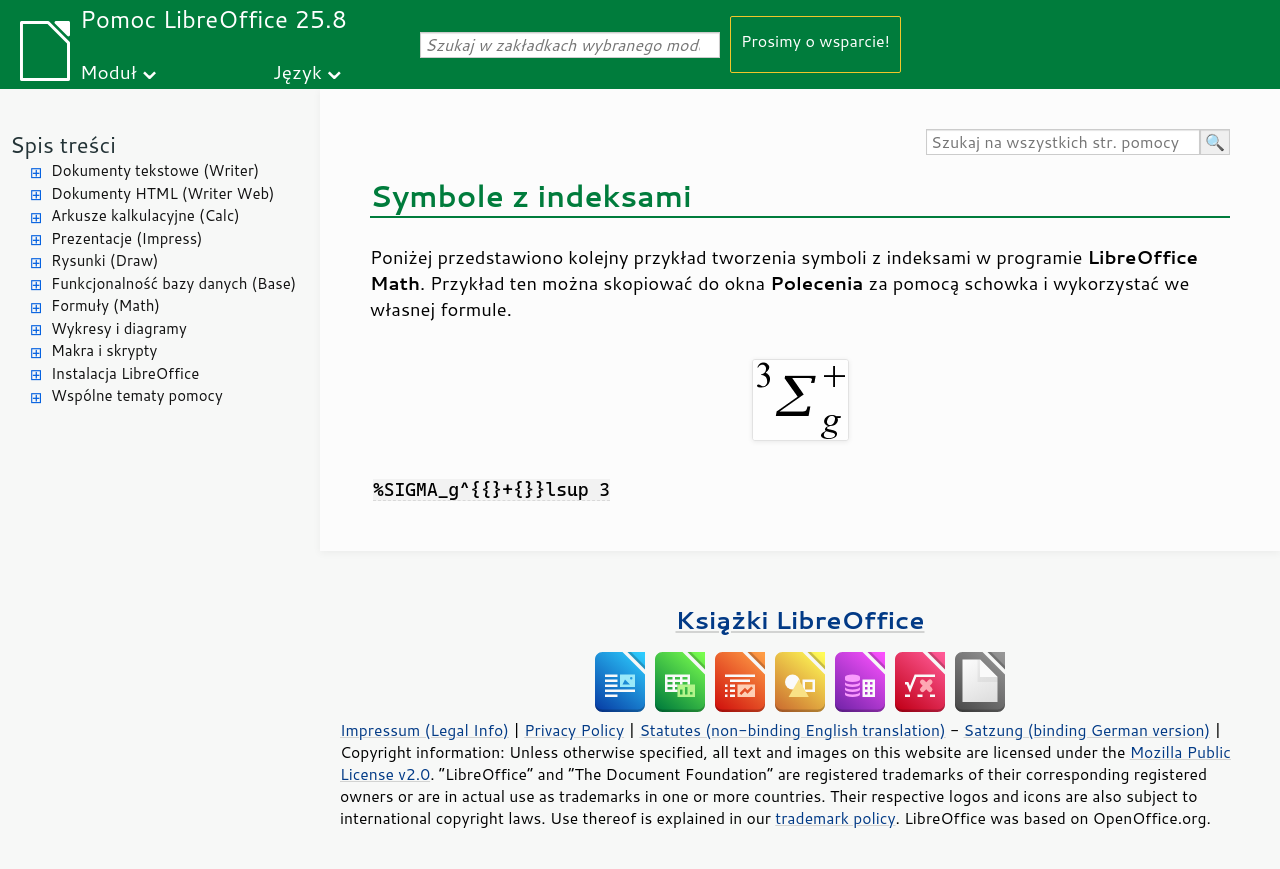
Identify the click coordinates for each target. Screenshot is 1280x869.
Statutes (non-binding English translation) (792, 730)
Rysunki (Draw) (104, 260)
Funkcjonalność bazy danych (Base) (173, 283)
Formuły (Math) (105, 305)
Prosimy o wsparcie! (815, 40)
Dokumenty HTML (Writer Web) (163, 193)
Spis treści (63, 144)
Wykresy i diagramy (119, 328)
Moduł (108, 71)
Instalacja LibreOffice (125, 373)
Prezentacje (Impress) (127, 238)
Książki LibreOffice (800, 619)
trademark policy (835, 818)
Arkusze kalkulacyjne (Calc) (145, 215)
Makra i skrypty (104, 350)
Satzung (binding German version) (1087, 730)
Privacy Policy (574, 730)
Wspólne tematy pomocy (137, 395)
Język (297, 71)
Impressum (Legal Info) (424, 730)
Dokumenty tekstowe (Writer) (155, 170)
